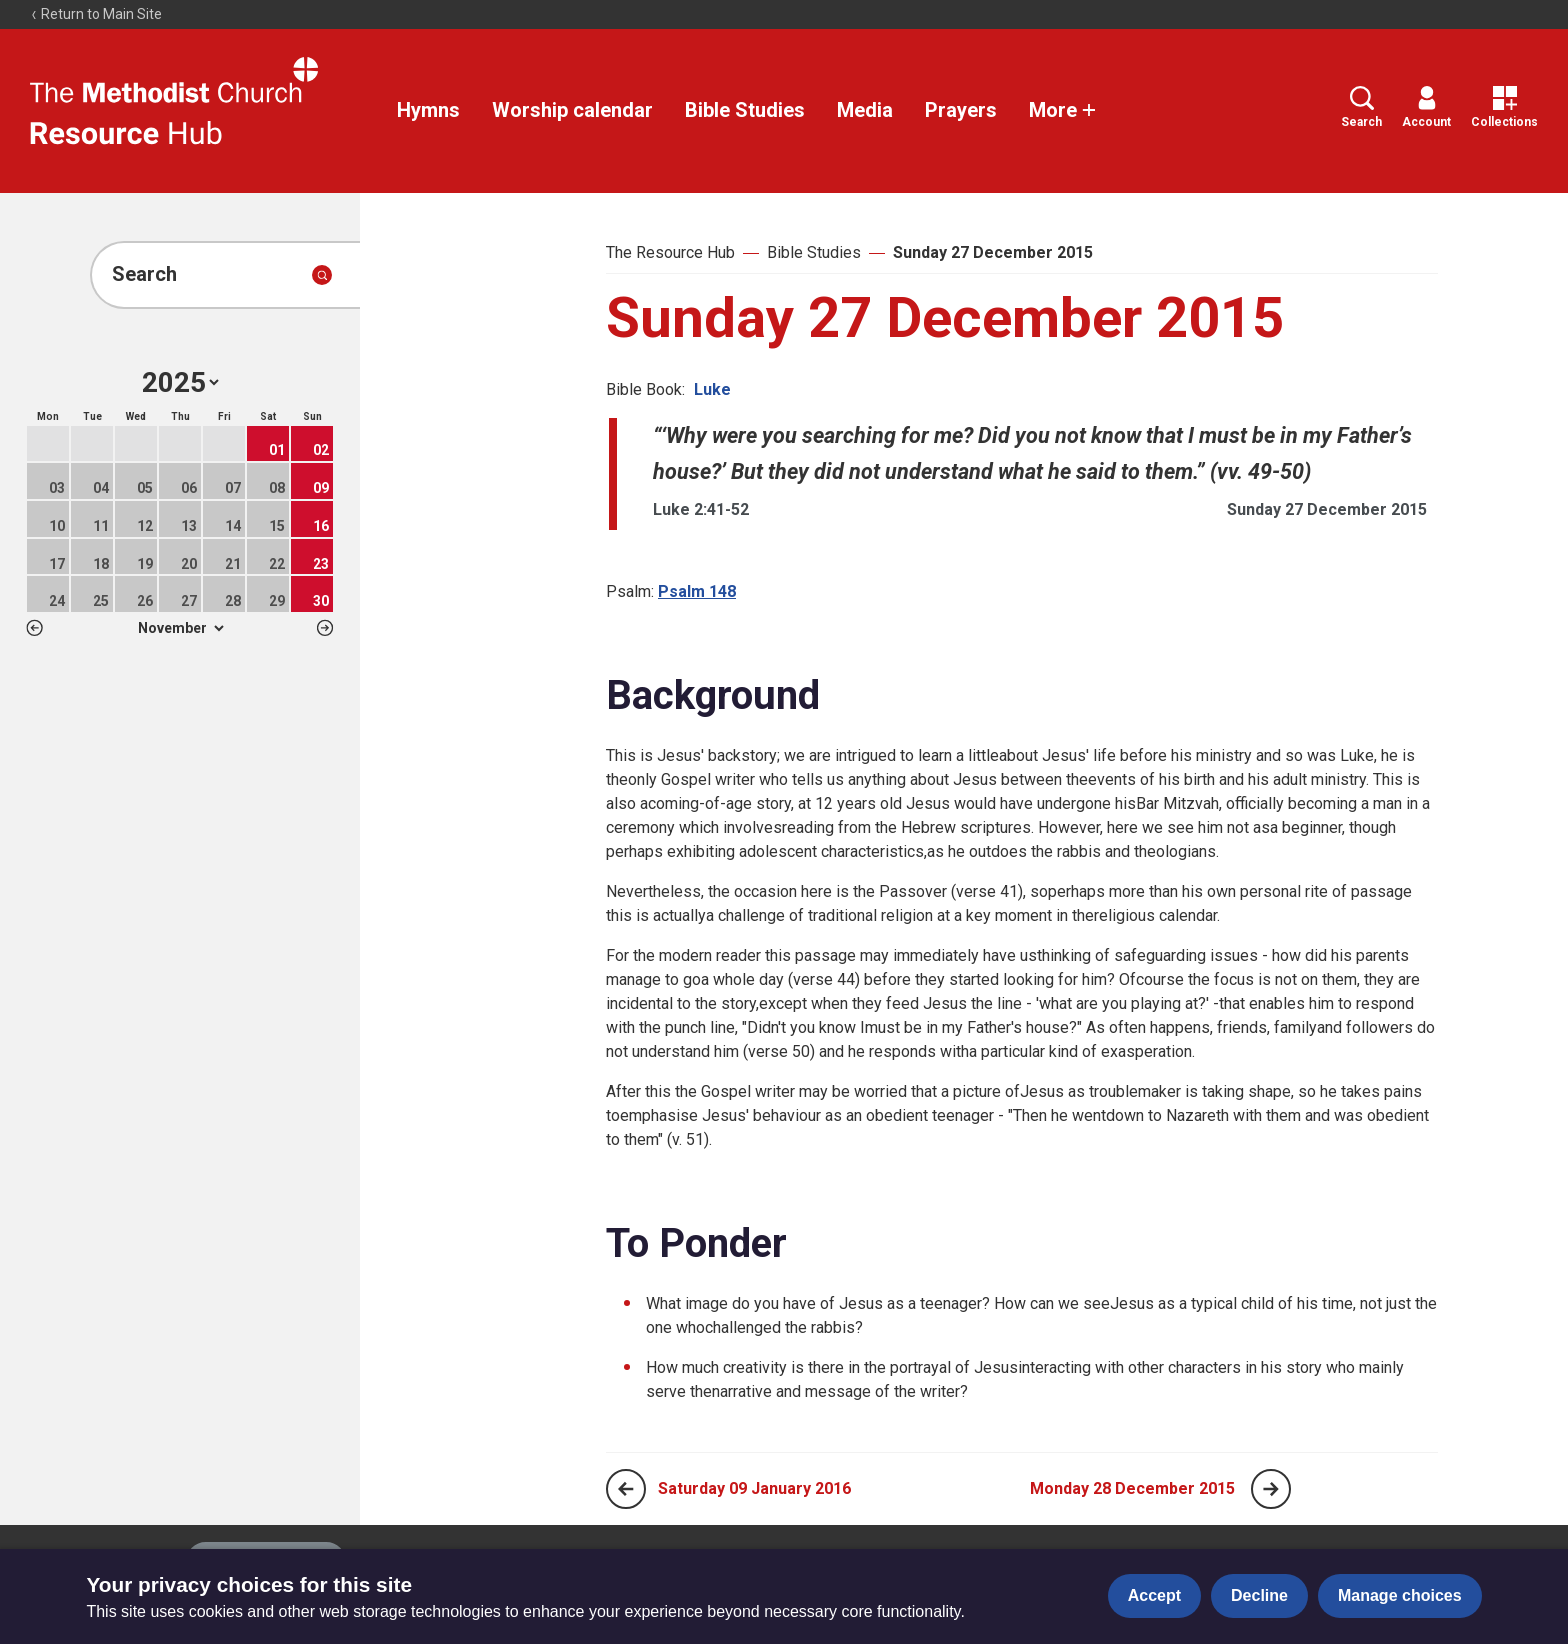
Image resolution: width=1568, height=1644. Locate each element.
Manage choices (1400, 1595)
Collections (1504, 107)
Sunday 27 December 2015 (993, 252)
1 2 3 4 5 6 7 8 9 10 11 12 (180, 628)
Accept (1154, 1595)
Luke (712, 389)
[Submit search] (322, 275)
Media (865, 110)
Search (1361, 107)
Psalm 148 (697, 591)
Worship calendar (572, 110)
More (1063, 110)
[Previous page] (626, 1489)
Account (1426, 107)
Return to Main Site (96, 14)
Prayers (961, 110)
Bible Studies (745, 110)
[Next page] (1271, 1489)
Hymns (428, 110)
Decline (1259, 1595)
